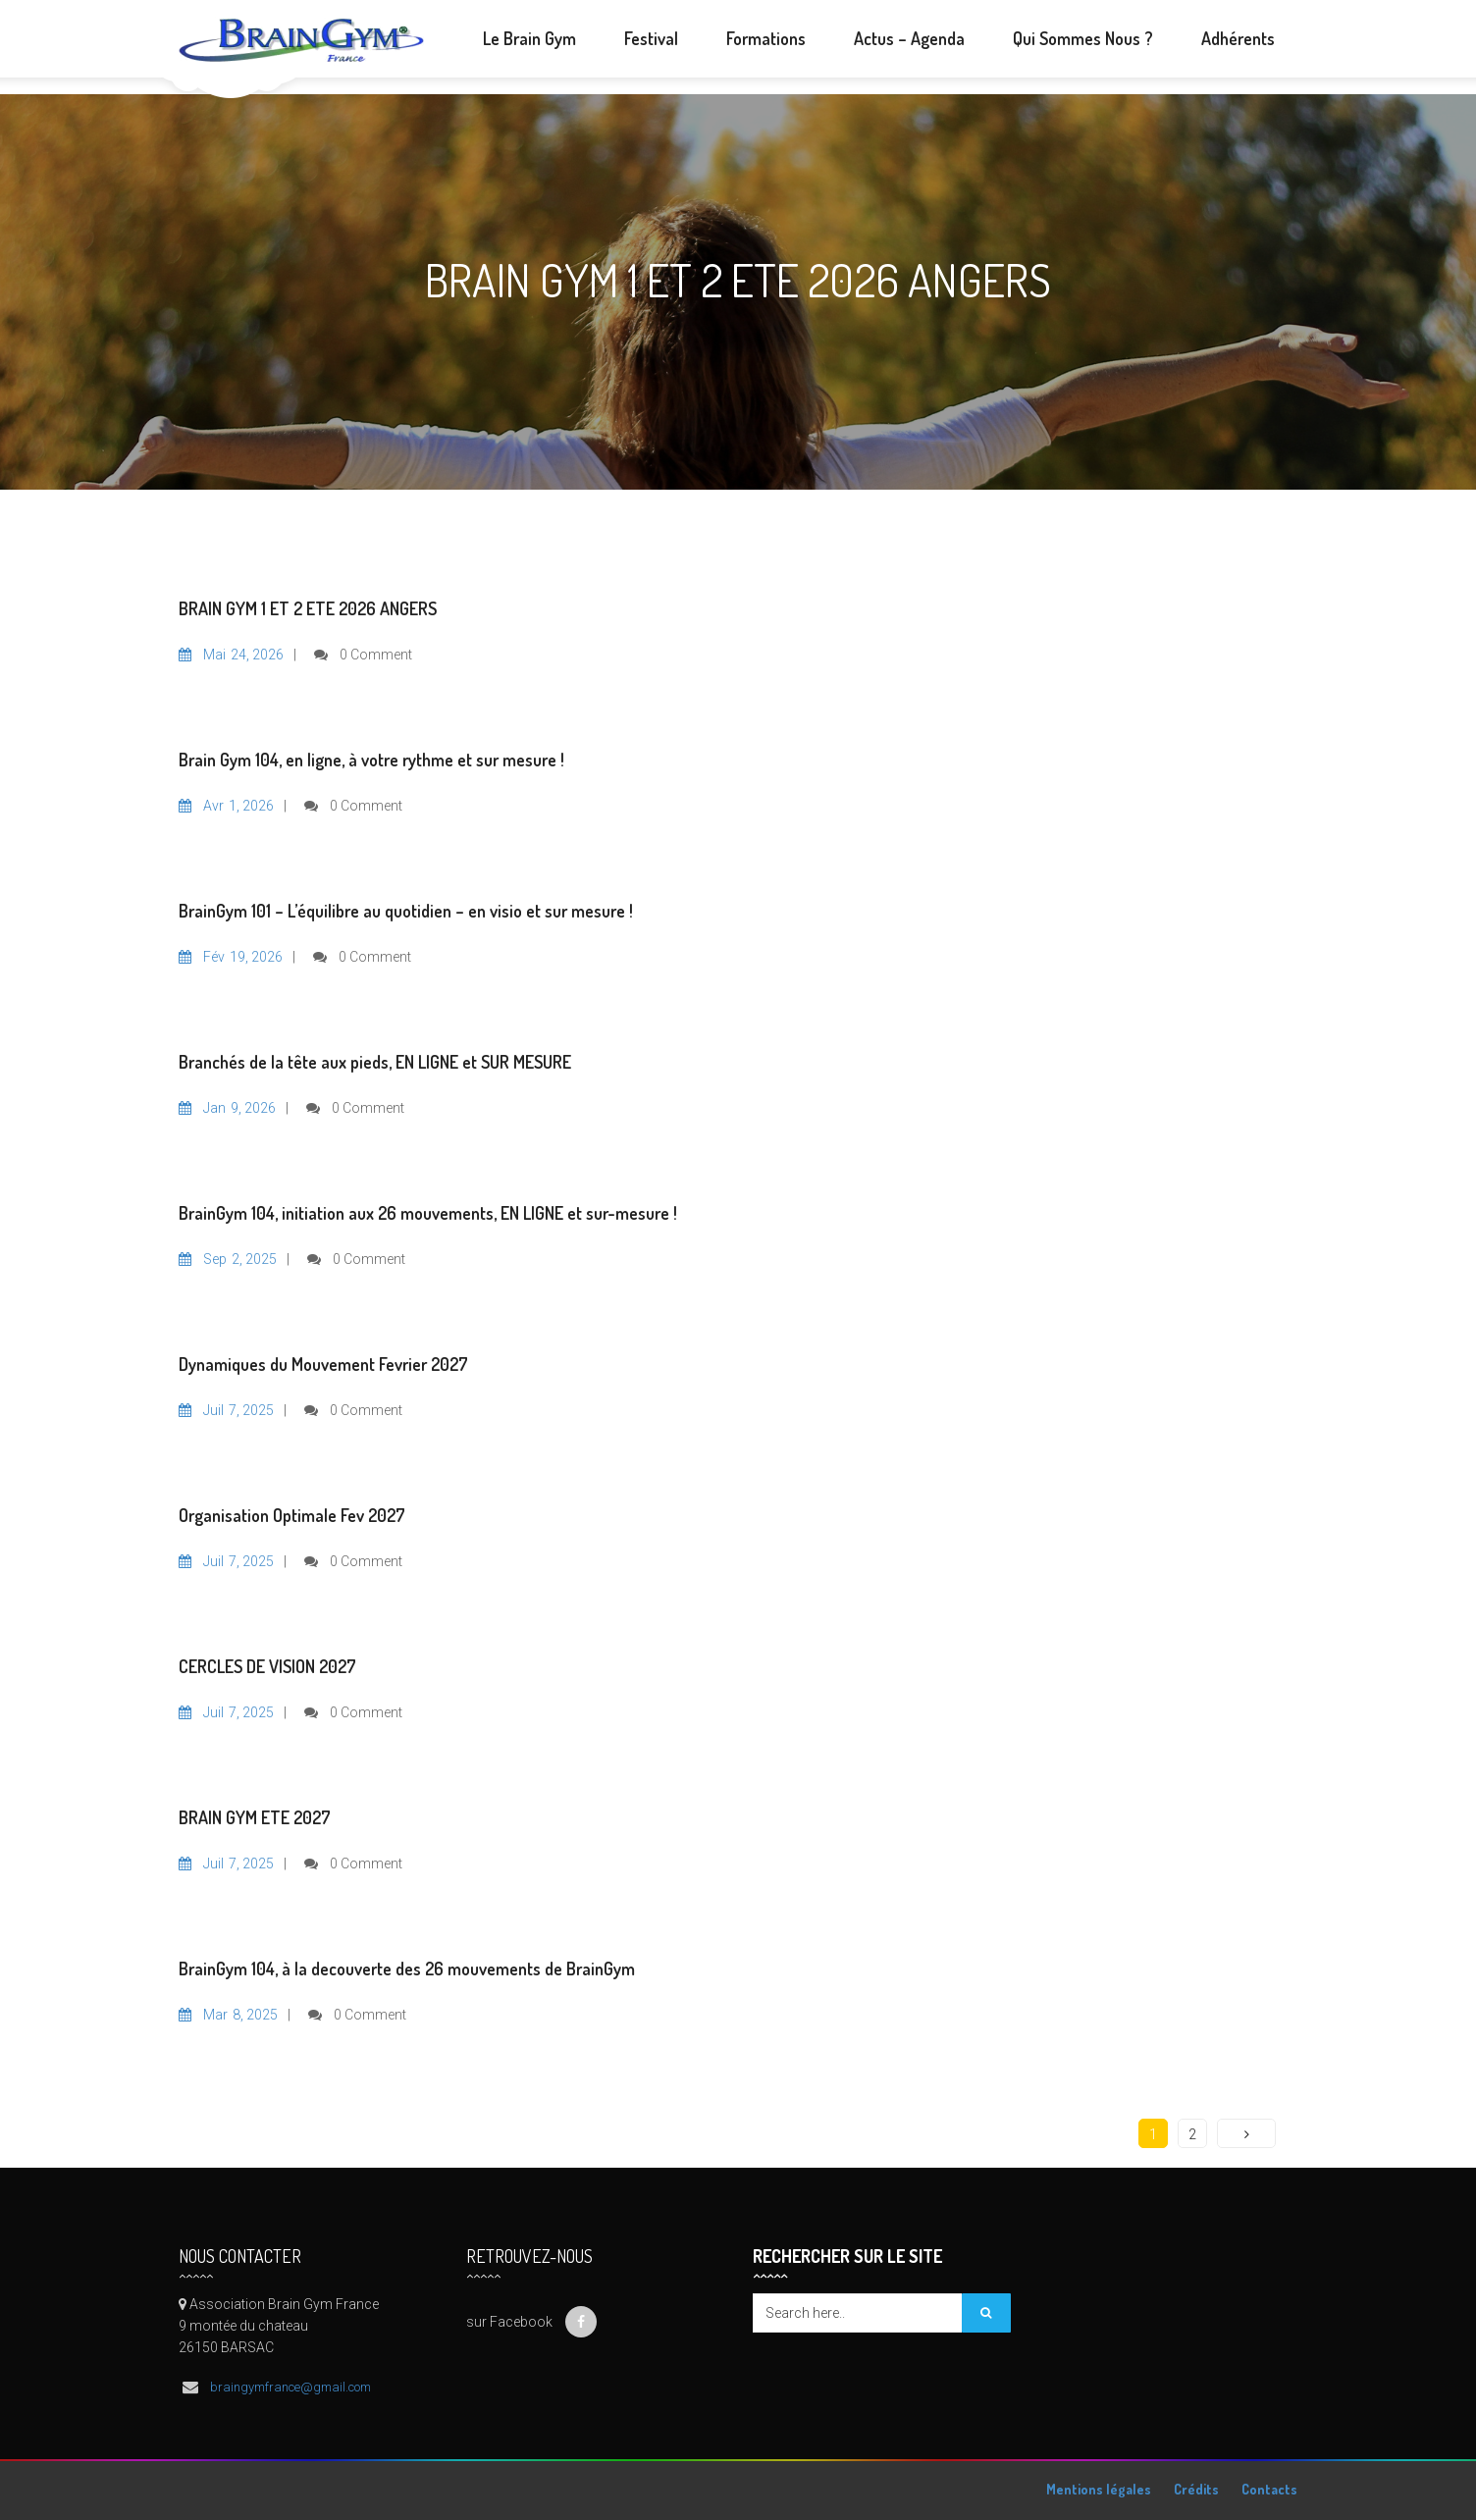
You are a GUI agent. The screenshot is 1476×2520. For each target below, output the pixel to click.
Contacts (1269, 2489)
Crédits (1196, 2489)
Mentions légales (1098, 2489)
